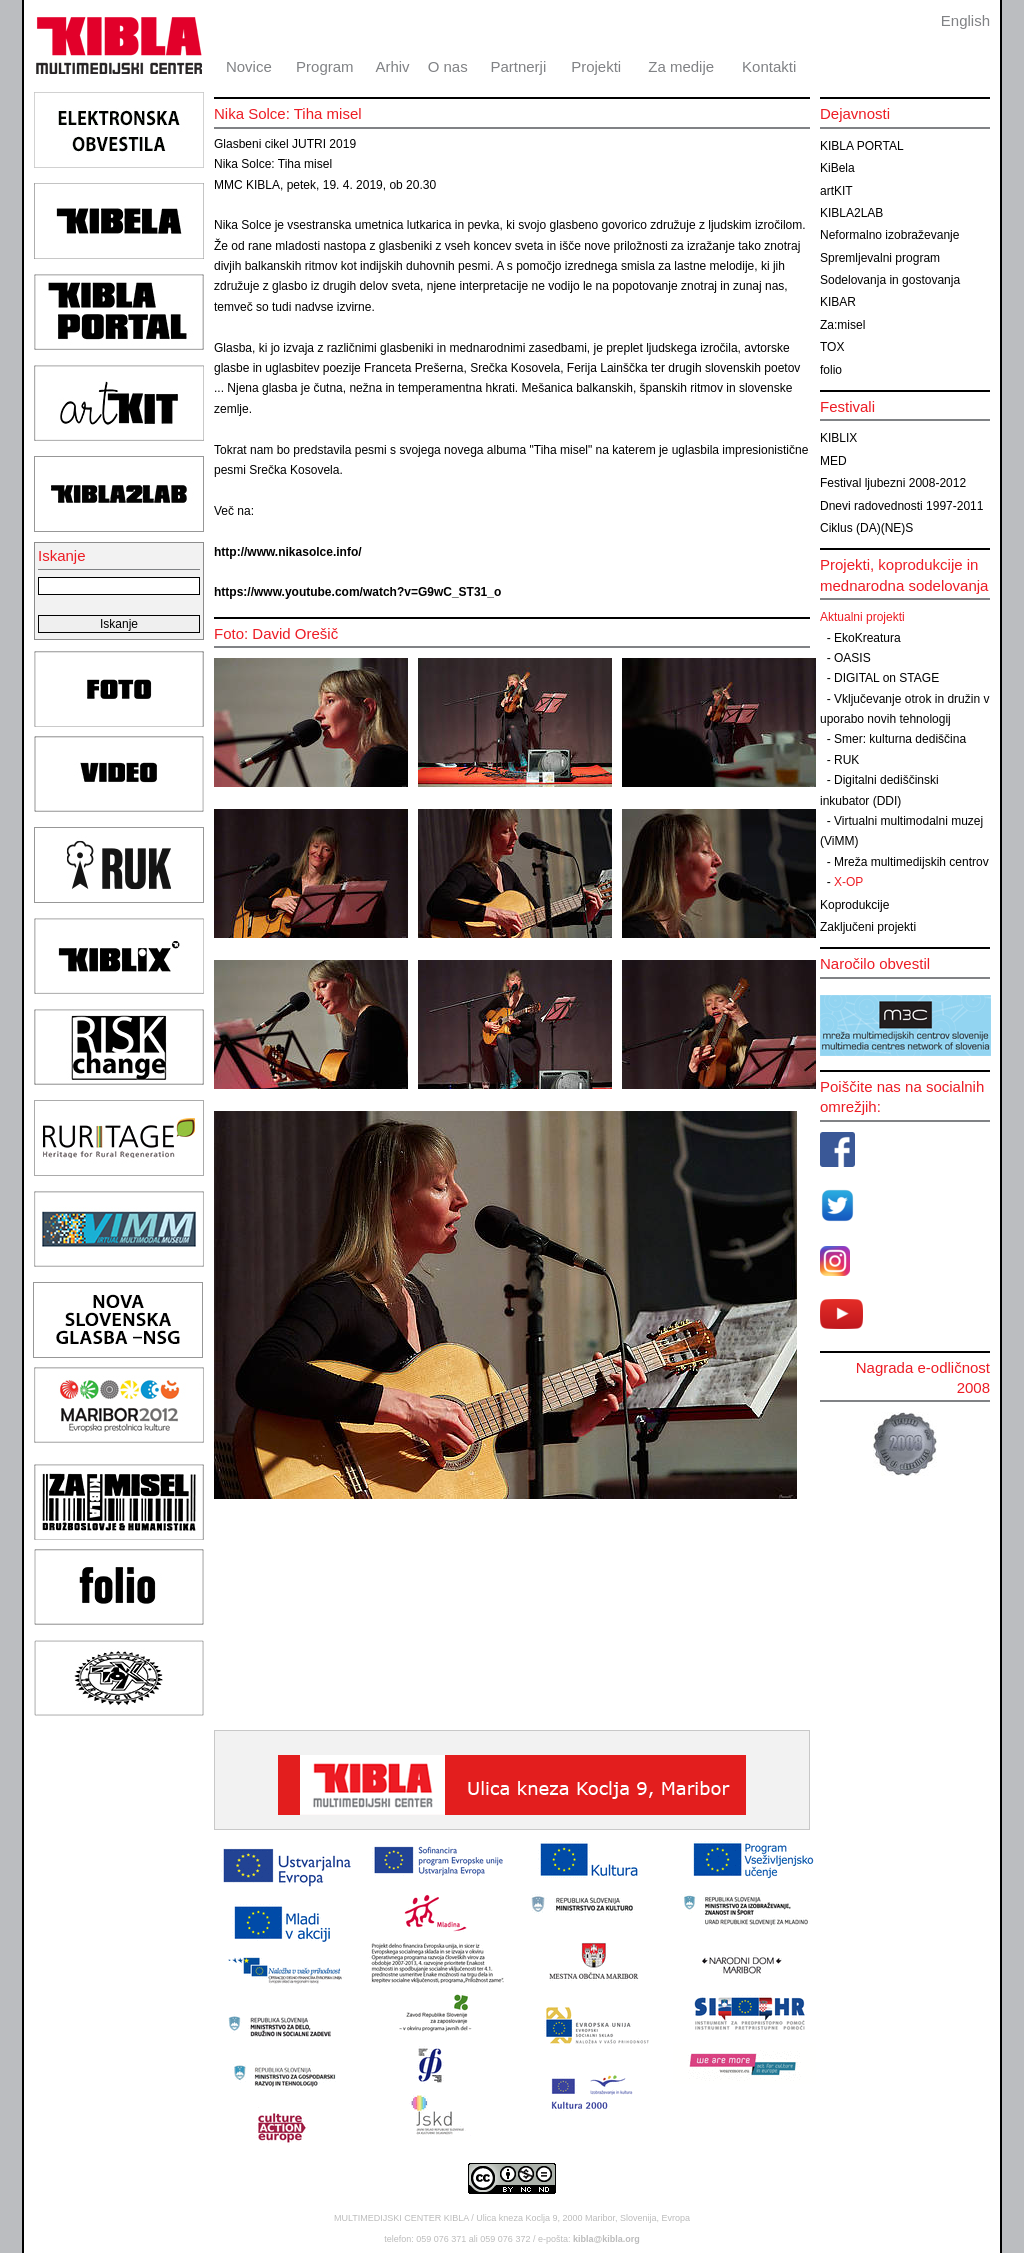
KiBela (837, 168)
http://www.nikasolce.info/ (288, 552)
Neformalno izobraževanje (889, 235)
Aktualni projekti (862, 617)
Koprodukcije (854, 905)
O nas (448, 66)
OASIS (852, 658)
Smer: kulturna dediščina (900, 739)
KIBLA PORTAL (862, 146)
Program (325, 66)
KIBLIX (838, 438)
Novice (249, 66)
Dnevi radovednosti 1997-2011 (901, 506)
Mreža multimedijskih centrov (911, 862)
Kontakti (769, 66)
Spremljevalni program (880, 258)
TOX (832, 347)
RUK (846, 760)
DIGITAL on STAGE (886, 678)
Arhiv (392, 66)
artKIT (836, 191)
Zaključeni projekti (868, 927)
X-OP (848, 882)
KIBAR (838, 302)
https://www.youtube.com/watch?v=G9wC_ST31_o (357, 592)
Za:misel (842, 325)
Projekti (596, 66)
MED (833, 461)
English (965, 20)
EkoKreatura (867, 638)
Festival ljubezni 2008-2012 (893, 483)
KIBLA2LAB (851, 213)
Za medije (681, 66)
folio (831, 370)
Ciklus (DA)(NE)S (866, 528)
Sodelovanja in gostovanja (890, 280)
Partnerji (518, 66)
